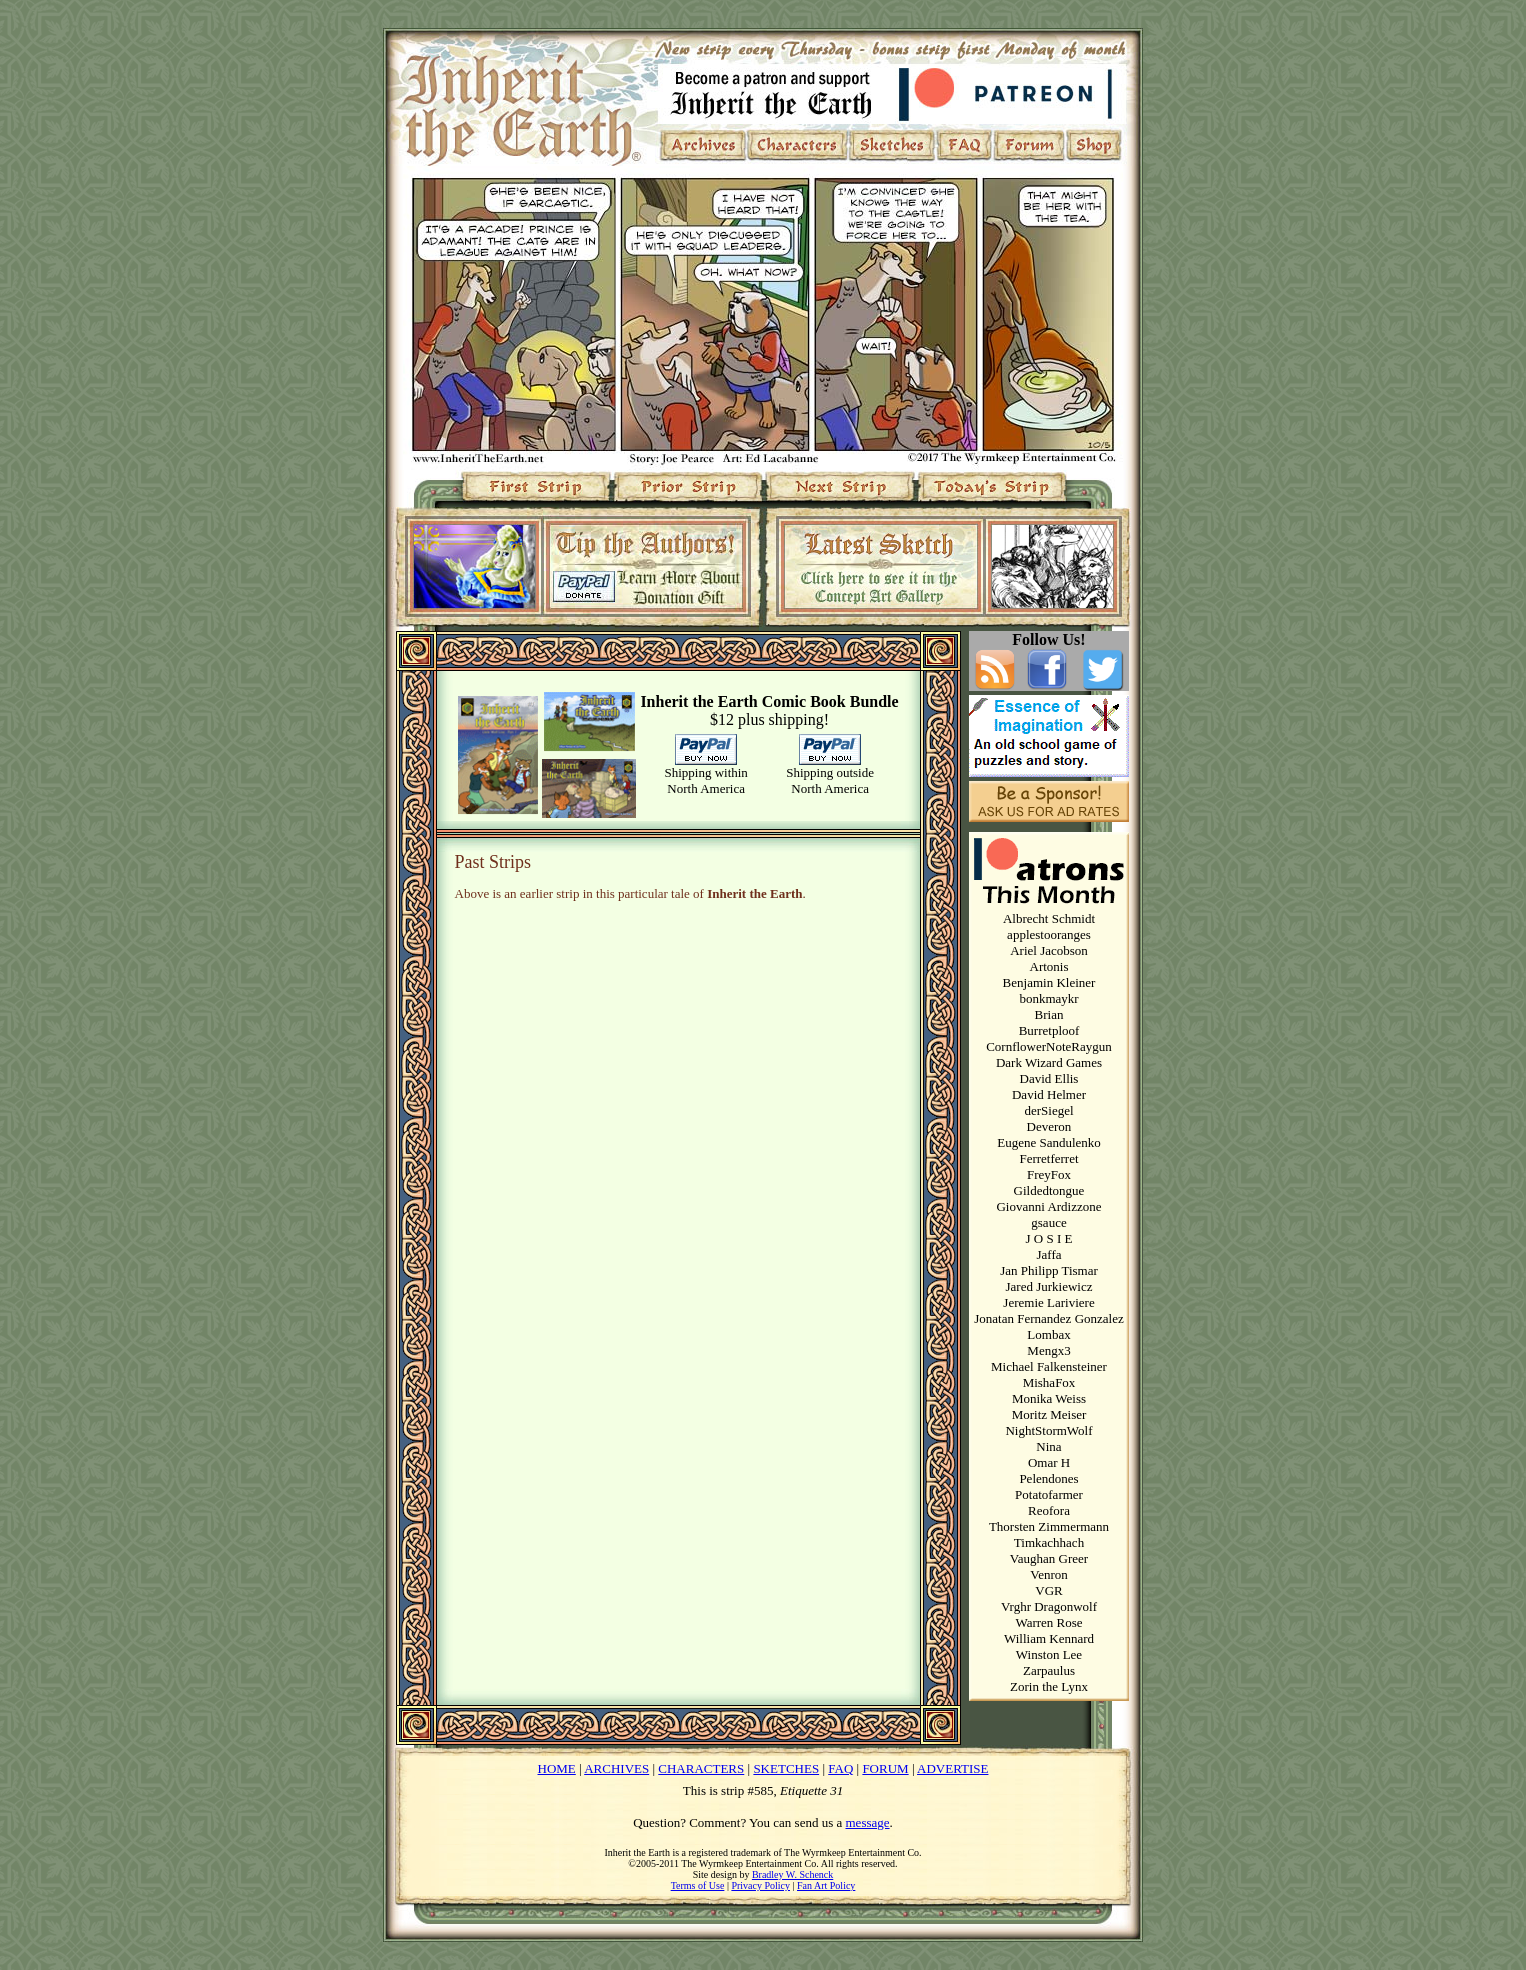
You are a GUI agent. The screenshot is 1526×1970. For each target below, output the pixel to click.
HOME (557, 1768)
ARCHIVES (616, 1768)
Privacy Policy (760, 1885)
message (868, 1822)
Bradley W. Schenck (792, 1874)
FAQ (840, 1768)
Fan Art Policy (826, 1885)
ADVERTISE (952, 1768)
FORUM (885, 1768)
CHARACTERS (701, 1768)
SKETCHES (786, 1768)
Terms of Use (698, 1885)
